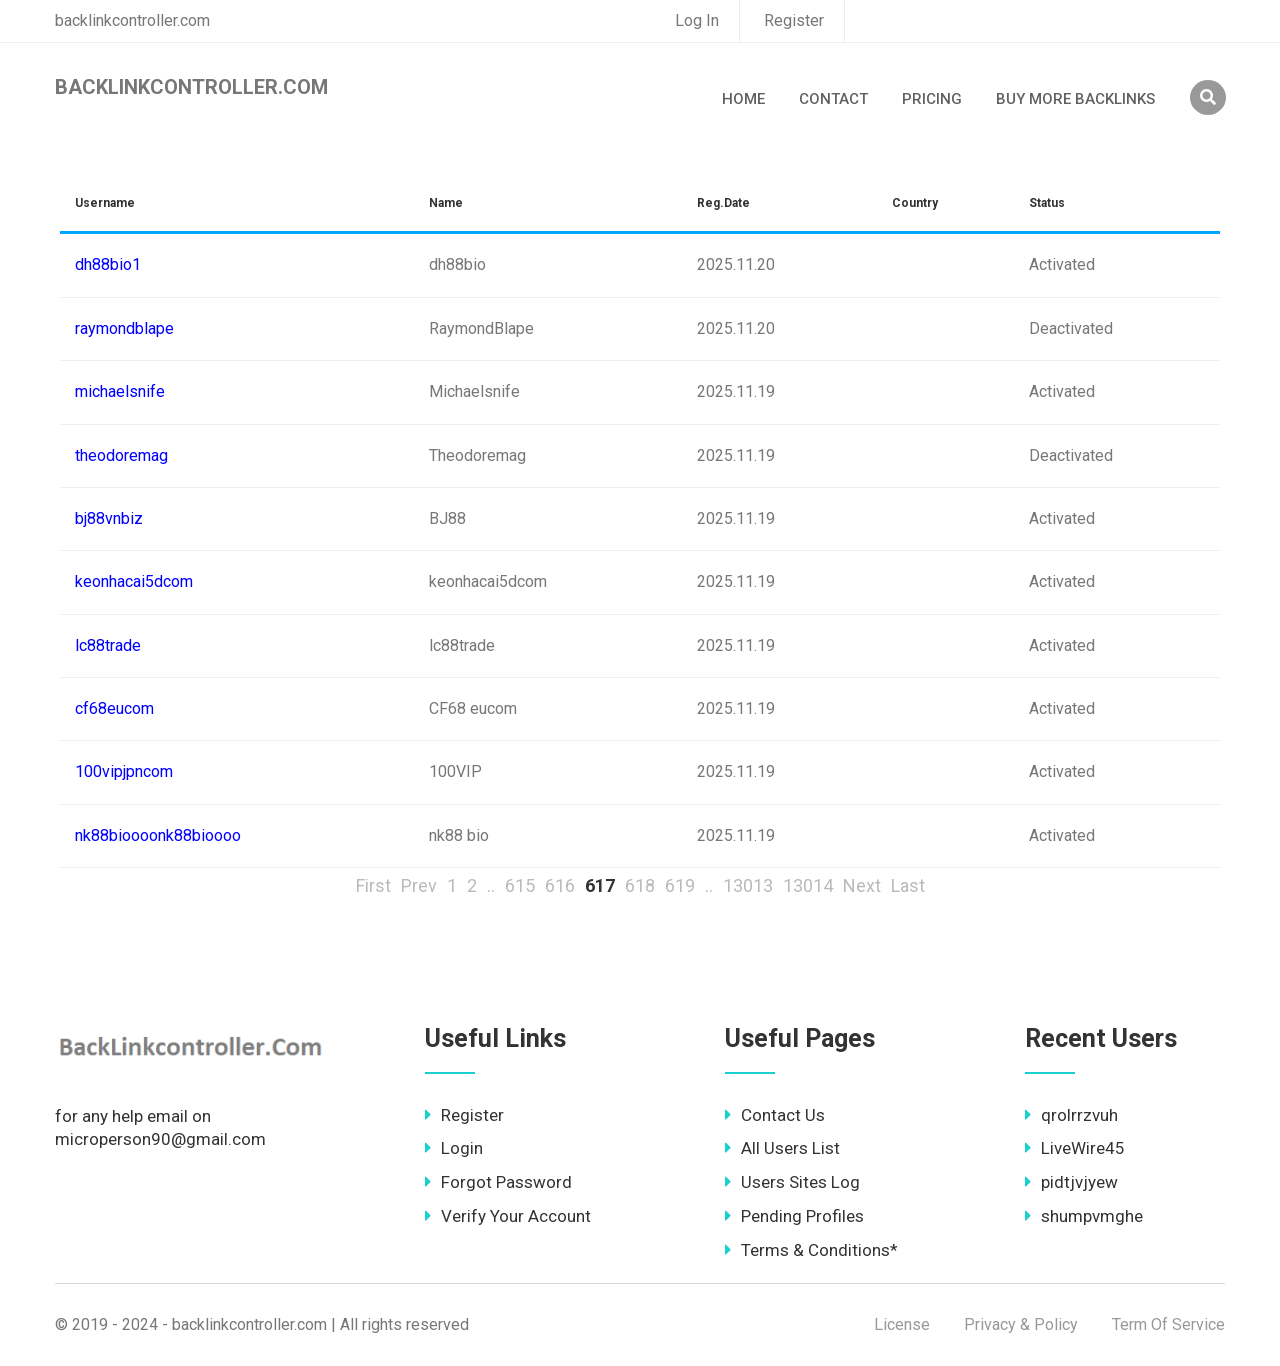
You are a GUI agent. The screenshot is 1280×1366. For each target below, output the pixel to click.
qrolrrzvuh (1071, 1115)
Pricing (932, 99)
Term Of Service (1168, 1324)
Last (908, 885)
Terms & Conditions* (811, 1250)
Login (454, 1148)
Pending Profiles (794, 1216)
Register (794, 20)
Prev (419, 885)
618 (640, 885)
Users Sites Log (792, 1182)
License (902, 1324)
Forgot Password (498, 1182)
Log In (697, 20)
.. (491, 885)
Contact (833, 99)
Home (743, 99)
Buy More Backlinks (1075, 99)
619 (680, 885)
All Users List (782, 1148)
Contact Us (775, 1115)
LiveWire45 (1075, 1148)
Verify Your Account (508, 1216)
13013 (748, 885)
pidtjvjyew (1071, 1182)
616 (560, 885)
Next (862, 885)
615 (520, 885)
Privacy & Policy (1021, 1324)
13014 (808, 885)
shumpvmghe (1084, 1216)
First (373, 885)
